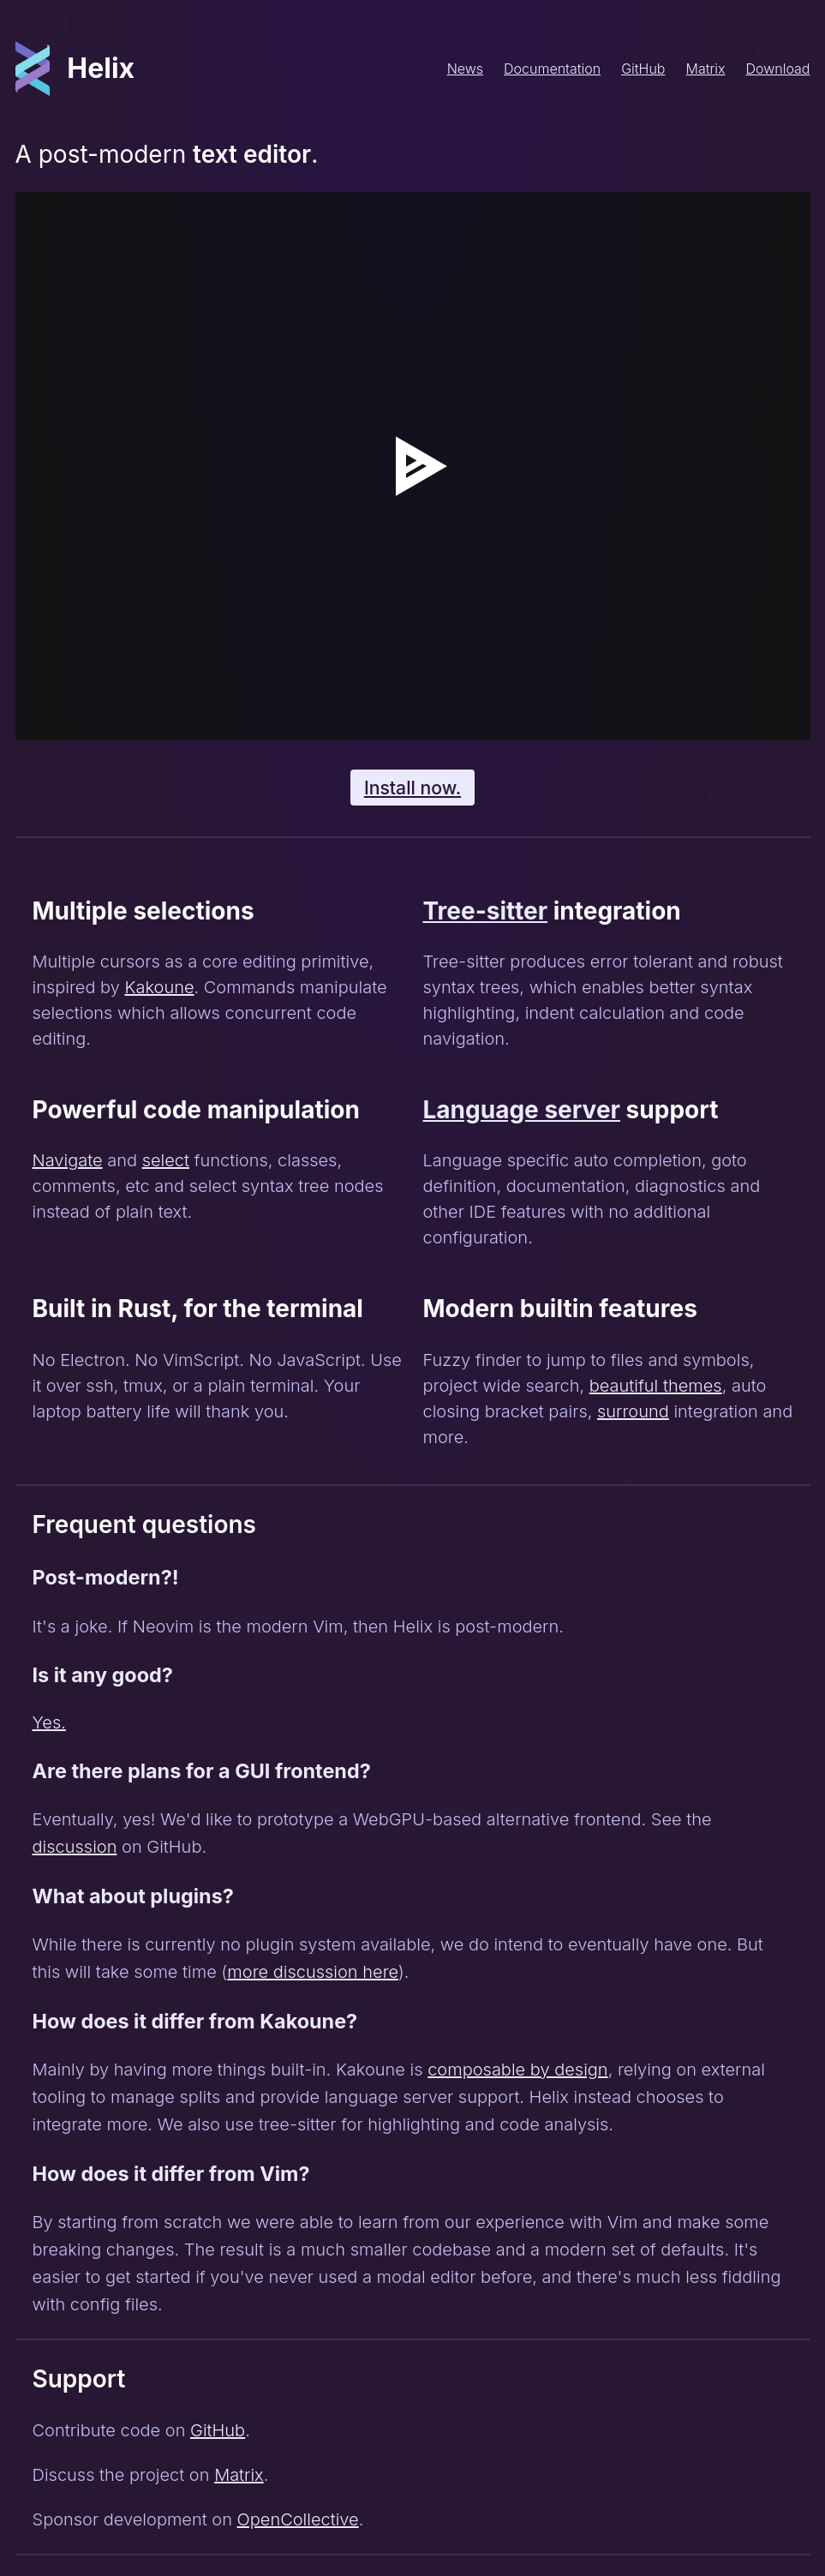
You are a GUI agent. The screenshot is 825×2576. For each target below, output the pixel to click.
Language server (521, 1109)
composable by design (517, 2069)
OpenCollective (298, 2519)
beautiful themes (655, 1385)
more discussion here (312, 1972)
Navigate (68, 1160)
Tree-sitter (485, 911)
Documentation (552, 68)
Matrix (705, 68)
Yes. (49, 1722)
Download (778, 68)
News (465, 68)
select (165, 1160)
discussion (75, 1846)
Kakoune (159, 987)
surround (633, 1411)
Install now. (412, 787)
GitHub (643, 68)
